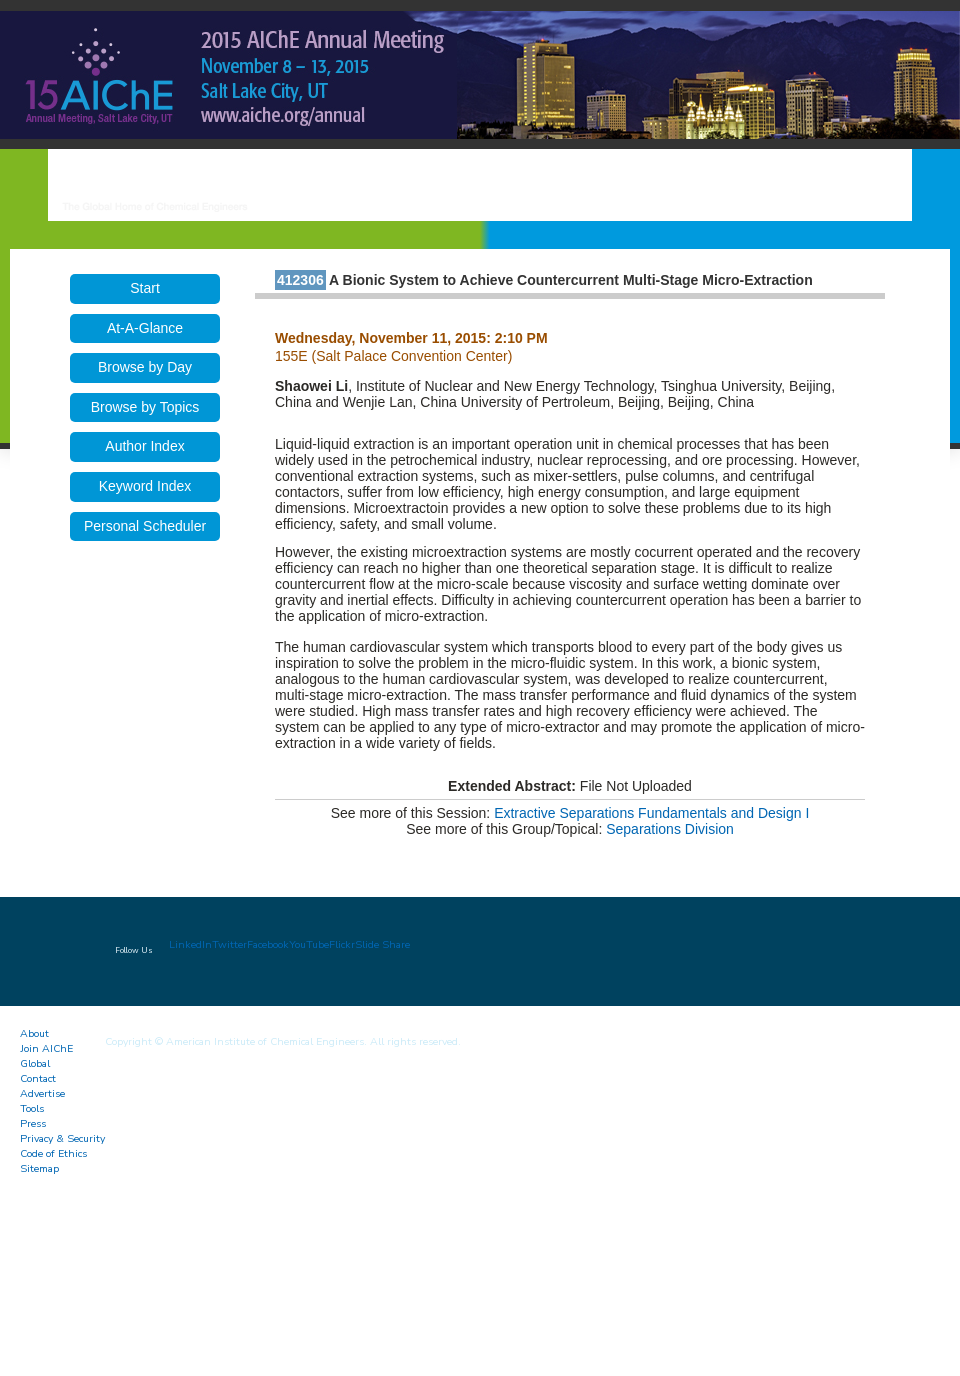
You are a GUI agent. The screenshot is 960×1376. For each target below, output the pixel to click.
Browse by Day (145, 367)
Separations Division (670, 829)
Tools (32, 1108)
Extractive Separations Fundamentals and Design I (651, 813)
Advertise (42, 1093)
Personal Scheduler (145, 526)
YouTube (309, 944)
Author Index (144, 446)
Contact (38, 1078)
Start (145, 288)
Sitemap (39, 1168)
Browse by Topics (145, 407)
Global (35, 1063)
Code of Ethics (53, 1153)
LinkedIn (190, 944)
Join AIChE (46, 1048)
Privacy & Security (62, 1138)
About (34, 1033)
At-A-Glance (145, 328)
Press (33, 1123)
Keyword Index (145, 486)
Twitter (229, 944)
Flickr (342, 944)
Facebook (268, 944)
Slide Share (382, 944)
